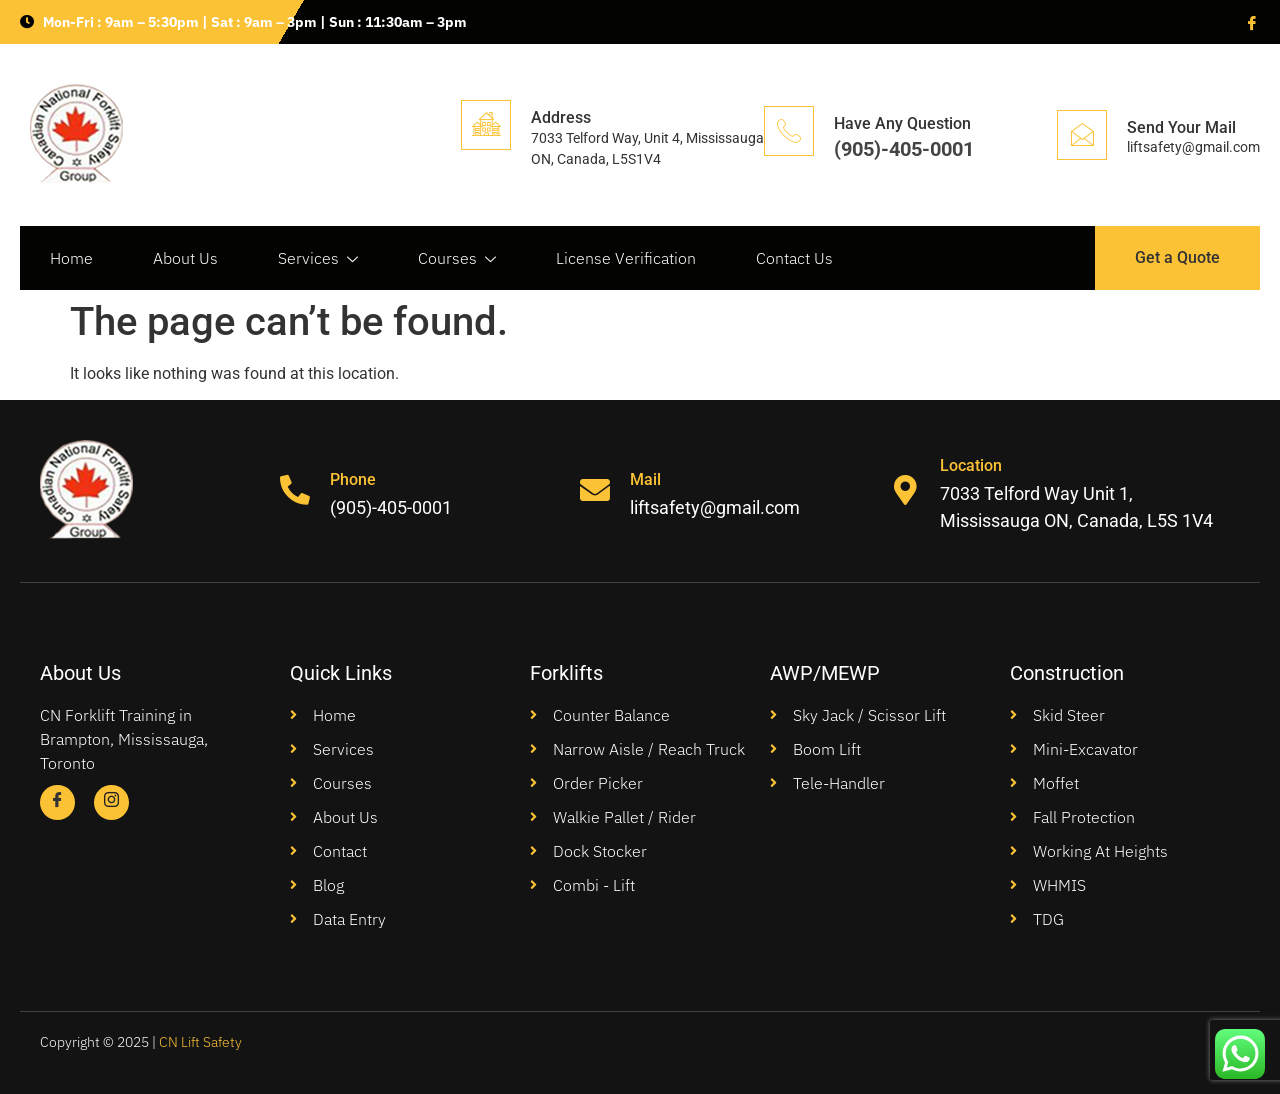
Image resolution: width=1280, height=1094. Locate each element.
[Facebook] (1250, 22)
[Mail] (595, 491)
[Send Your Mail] (1082, 135)
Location (971, 465)
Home (71, 258)
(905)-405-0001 (904, 149)
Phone (353, 479)
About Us (185, 258)
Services (318, 258)
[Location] (905, 491)
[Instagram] (111, 802)
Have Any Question (902, 123)
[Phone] (295, 491)
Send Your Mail (1181, 127)
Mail (645, 479)
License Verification (626, 258)
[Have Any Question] (789, 131)
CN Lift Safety (200, 1042)
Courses (457, 258)
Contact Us (794, 258)
